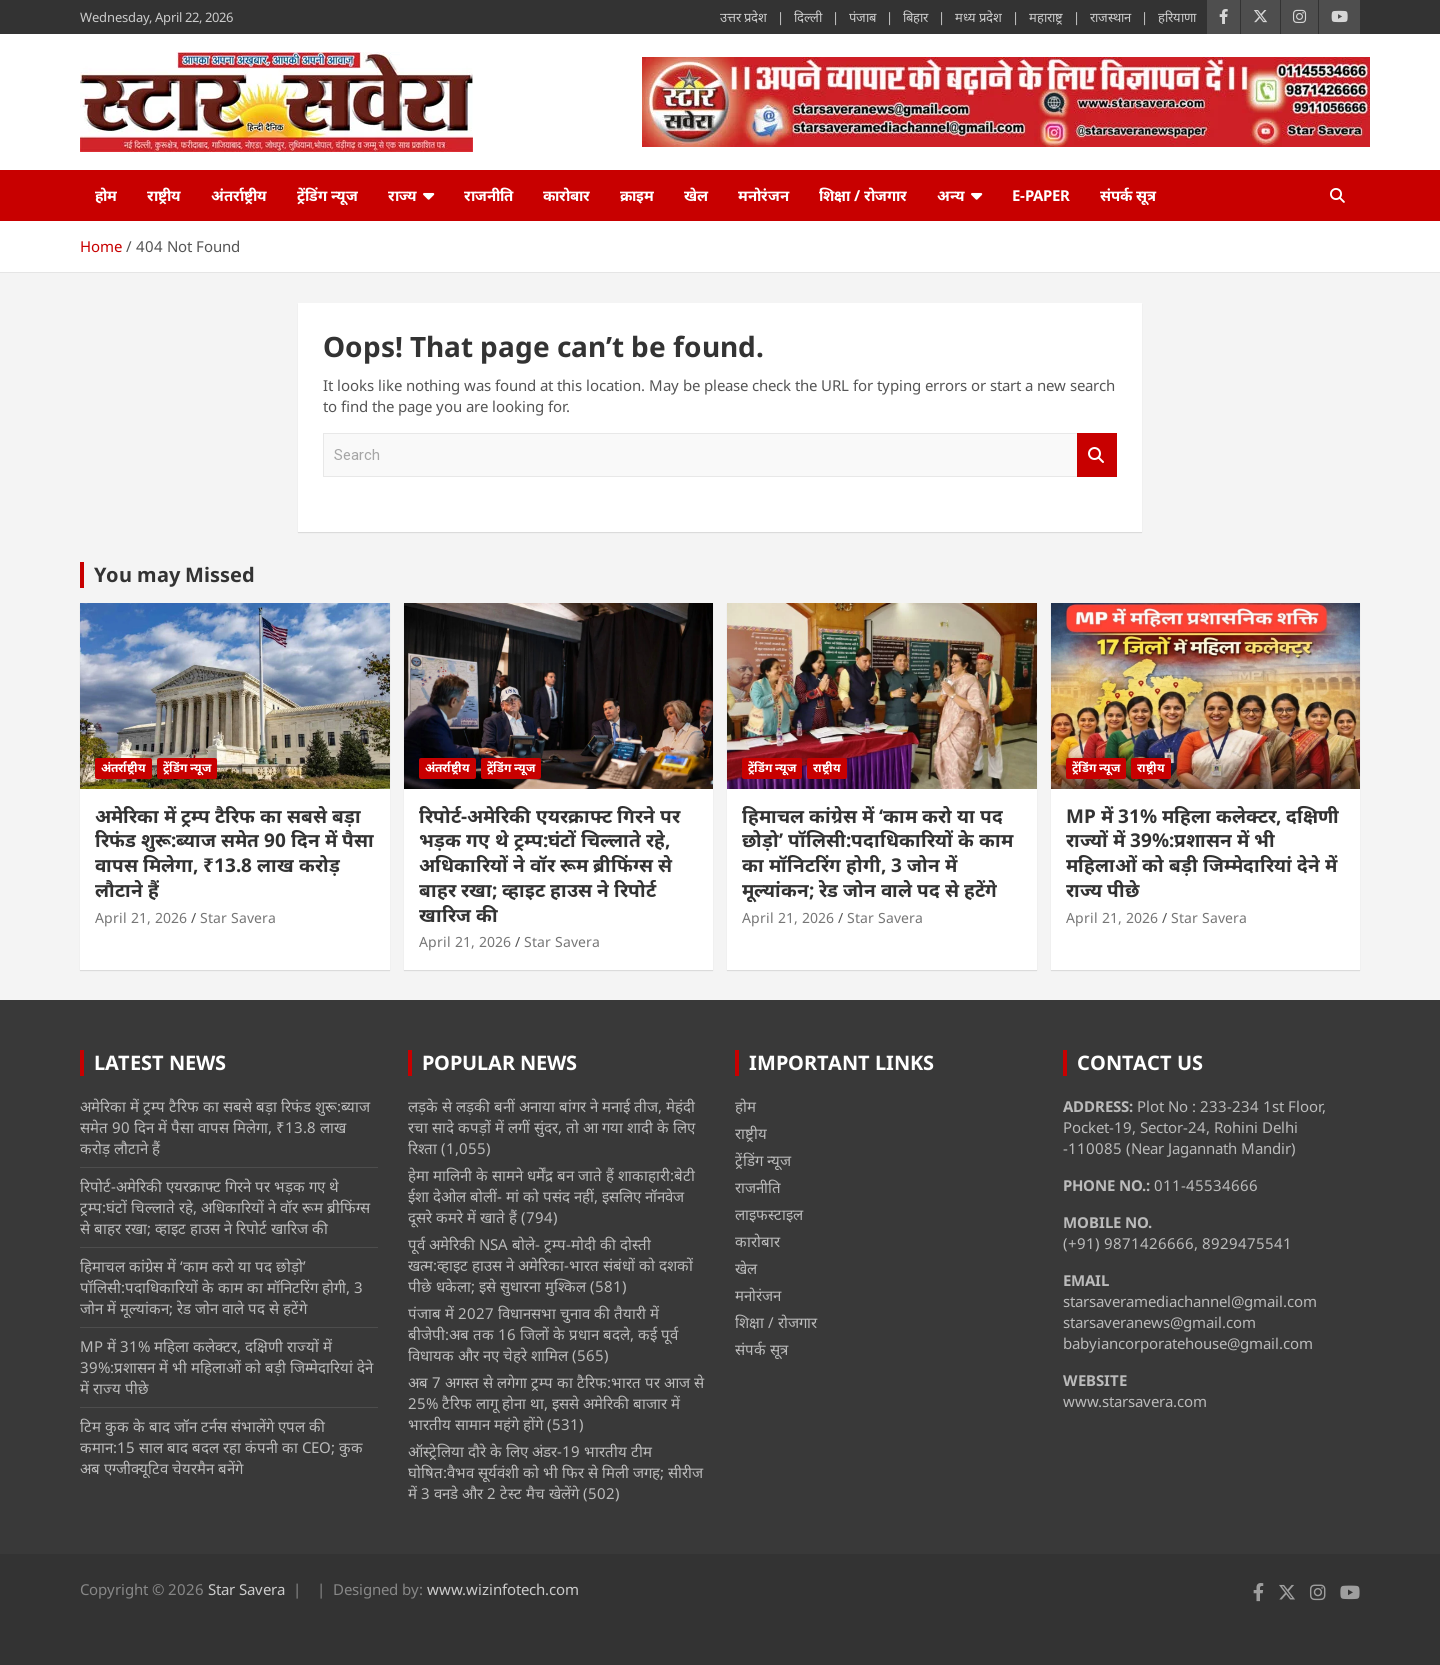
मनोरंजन (763, 195)
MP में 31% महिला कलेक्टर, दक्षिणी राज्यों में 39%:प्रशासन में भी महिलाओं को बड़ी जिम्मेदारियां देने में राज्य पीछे (1202, 853)
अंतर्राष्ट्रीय (239, 195)
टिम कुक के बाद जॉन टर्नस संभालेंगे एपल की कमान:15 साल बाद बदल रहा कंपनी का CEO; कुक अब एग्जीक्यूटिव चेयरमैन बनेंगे (221, 1447)
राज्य (402, 195)
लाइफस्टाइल (769, 1214)
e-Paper (1041, 195)
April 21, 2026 (141, 917)
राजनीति (488, 195)
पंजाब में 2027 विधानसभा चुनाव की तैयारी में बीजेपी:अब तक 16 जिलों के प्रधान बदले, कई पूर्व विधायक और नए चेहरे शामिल (543, 1334)
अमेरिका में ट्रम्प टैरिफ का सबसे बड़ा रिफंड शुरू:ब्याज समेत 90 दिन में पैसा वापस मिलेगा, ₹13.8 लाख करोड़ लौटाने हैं (234, 853)
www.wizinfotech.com (503, 1589)
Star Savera (238, 917)
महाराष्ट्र (1046, 17)
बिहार (915, 17)
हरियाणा (1177, 17)
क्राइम (637, 195)
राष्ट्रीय (164, 195)
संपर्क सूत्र (1128, 195)
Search (1097, 455)
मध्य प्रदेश (978, 17)
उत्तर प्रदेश (743, 17)
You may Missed (174, 574)
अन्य (951, 195)
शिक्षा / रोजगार (863, 195)
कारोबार (566, 195)
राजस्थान (1110, 17)
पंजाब (862, 17)
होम (106, 195)
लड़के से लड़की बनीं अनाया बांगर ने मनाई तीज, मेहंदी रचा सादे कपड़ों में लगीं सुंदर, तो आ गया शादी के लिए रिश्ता (551, 1127)
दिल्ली (808, 17)
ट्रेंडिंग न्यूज (327, 195)
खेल (696, 195)
